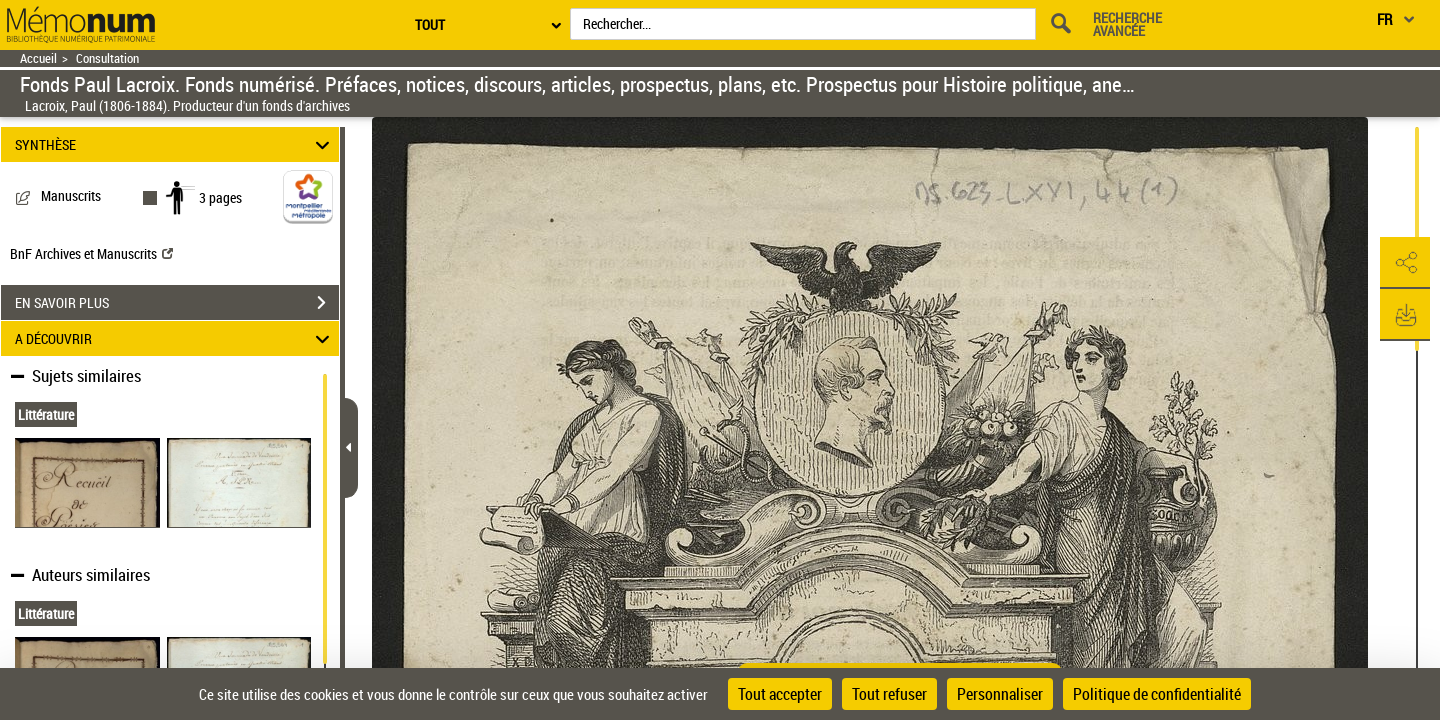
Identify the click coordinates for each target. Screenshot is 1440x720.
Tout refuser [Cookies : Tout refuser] (889, 694)
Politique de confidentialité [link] (1157, 694)
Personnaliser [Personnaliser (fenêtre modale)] (1000, 694)
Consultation (107, 58)
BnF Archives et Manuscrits (91, 253)
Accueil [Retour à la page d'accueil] (38, 58)
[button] (1405, 263)
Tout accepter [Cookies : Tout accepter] (780, 694)
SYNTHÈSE (175, 144)
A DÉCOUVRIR (175, 338)
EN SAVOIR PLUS (177, 303)
